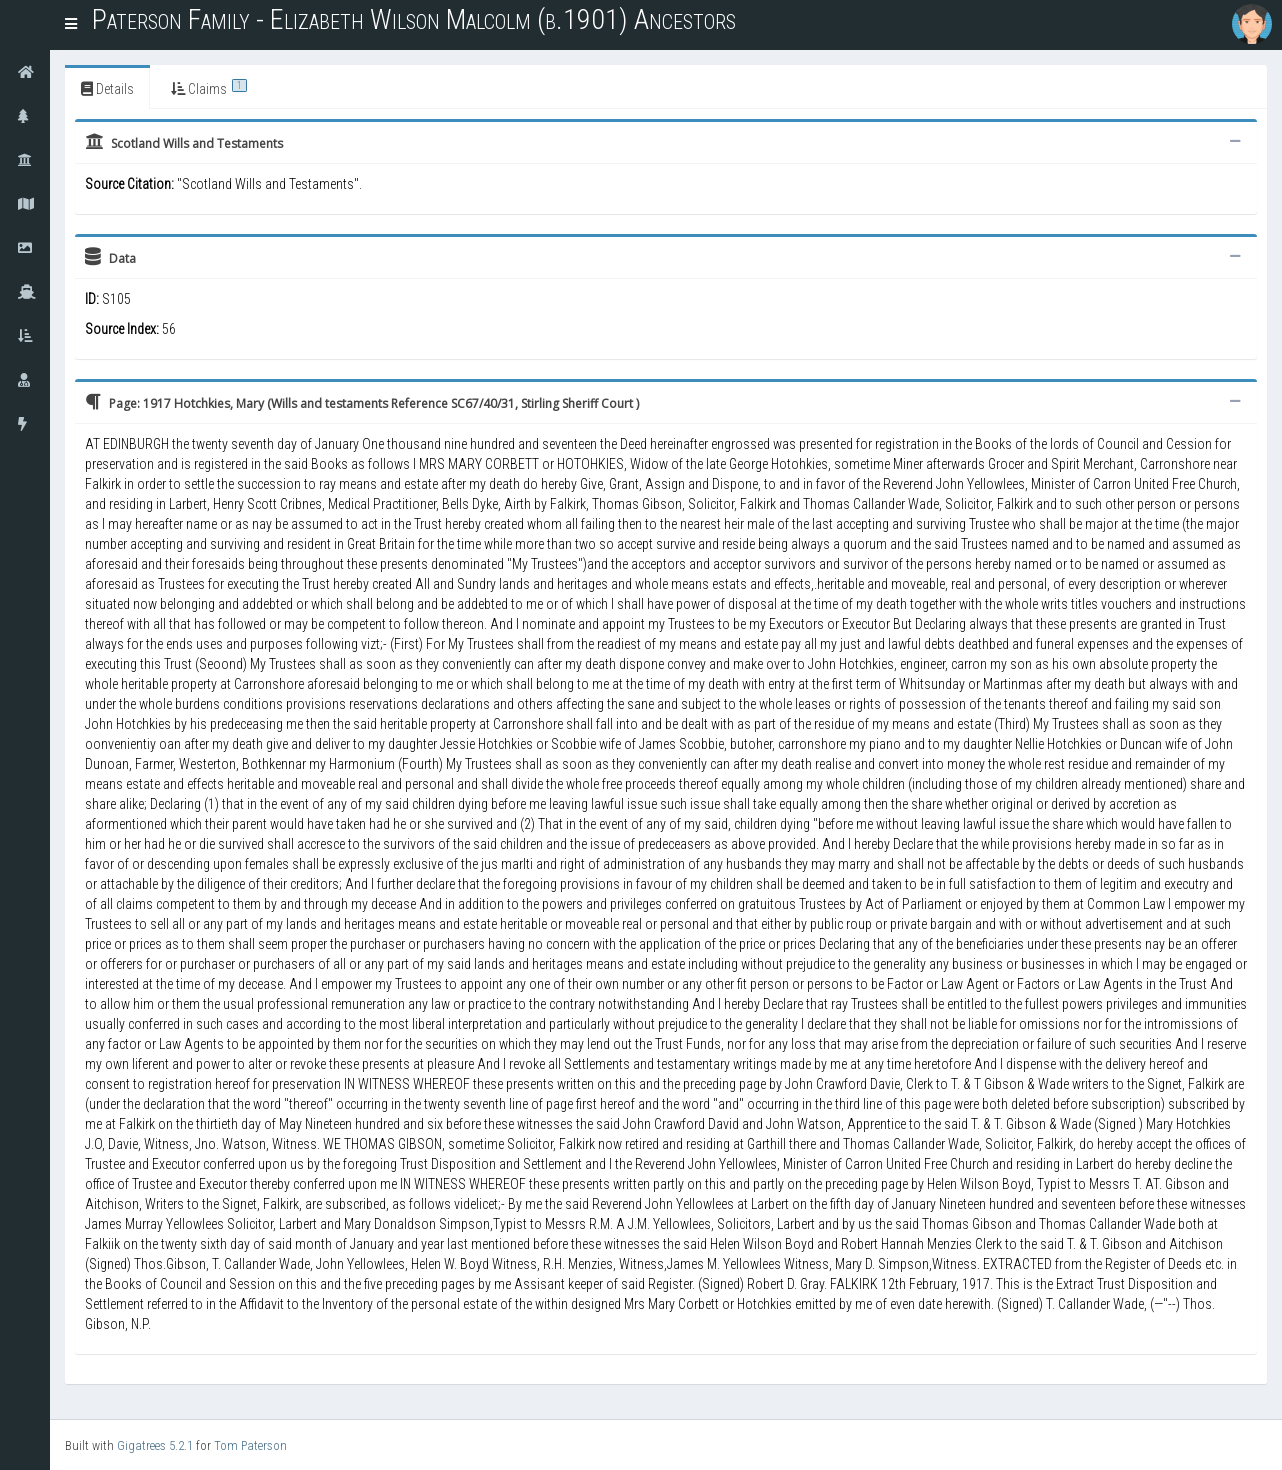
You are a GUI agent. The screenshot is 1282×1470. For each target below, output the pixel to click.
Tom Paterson (250, 1445)
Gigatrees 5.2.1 (155, 1445)
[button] (71, 25)
